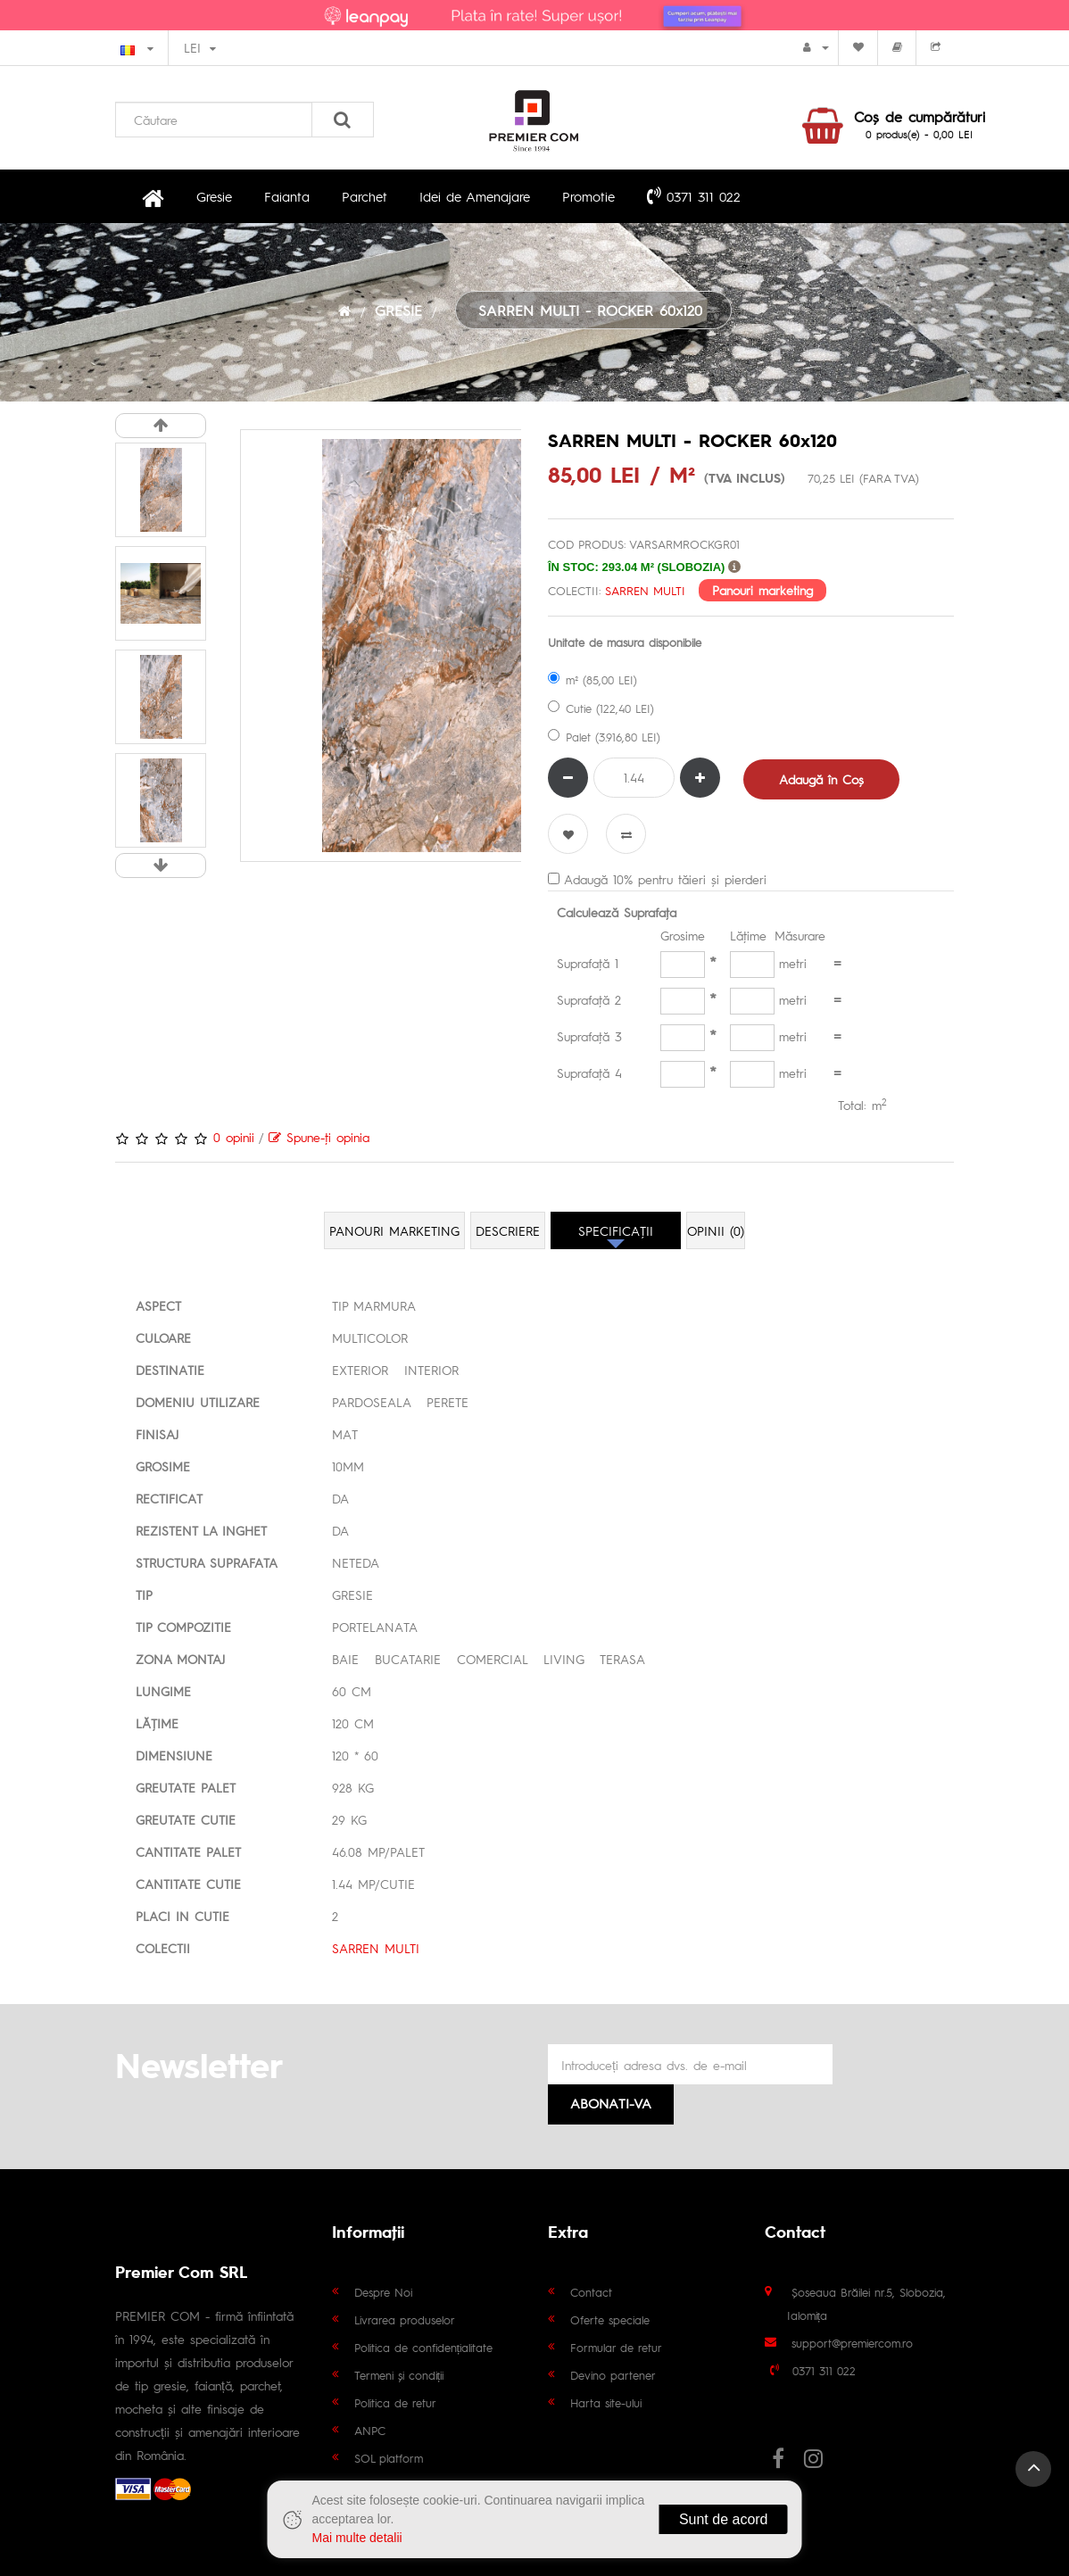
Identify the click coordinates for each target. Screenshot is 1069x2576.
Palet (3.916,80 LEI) (604, 736)
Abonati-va (610, 2102)
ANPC (369, 2430)
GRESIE (398, 310)
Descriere (508, 1230)
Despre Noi (383, 2291)
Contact (591, 2291)
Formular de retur (616, 2347)
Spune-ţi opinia (319, 1137)
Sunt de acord (723, 2519)
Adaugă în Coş (821, 779)
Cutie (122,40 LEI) (601, 708)
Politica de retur (395, 2402)
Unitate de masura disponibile (624, 642)
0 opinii (233, 1137)
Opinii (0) (715, 1230)
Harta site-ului (606, 2402)
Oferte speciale (610, 2319)
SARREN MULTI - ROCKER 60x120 (593, 310)
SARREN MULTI (645, 590)
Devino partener (613, 2374)
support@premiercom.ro (852, 2342)
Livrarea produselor (404, 2319)
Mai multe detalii (357, 2537)
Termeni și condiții (399, 2374)
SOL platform (388, 2457)
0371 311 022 (694, 195)
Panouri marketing (762, 589)
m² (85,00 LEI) (592, 679)
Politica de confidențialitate (423, 2347)
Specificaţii (615, 1230)
